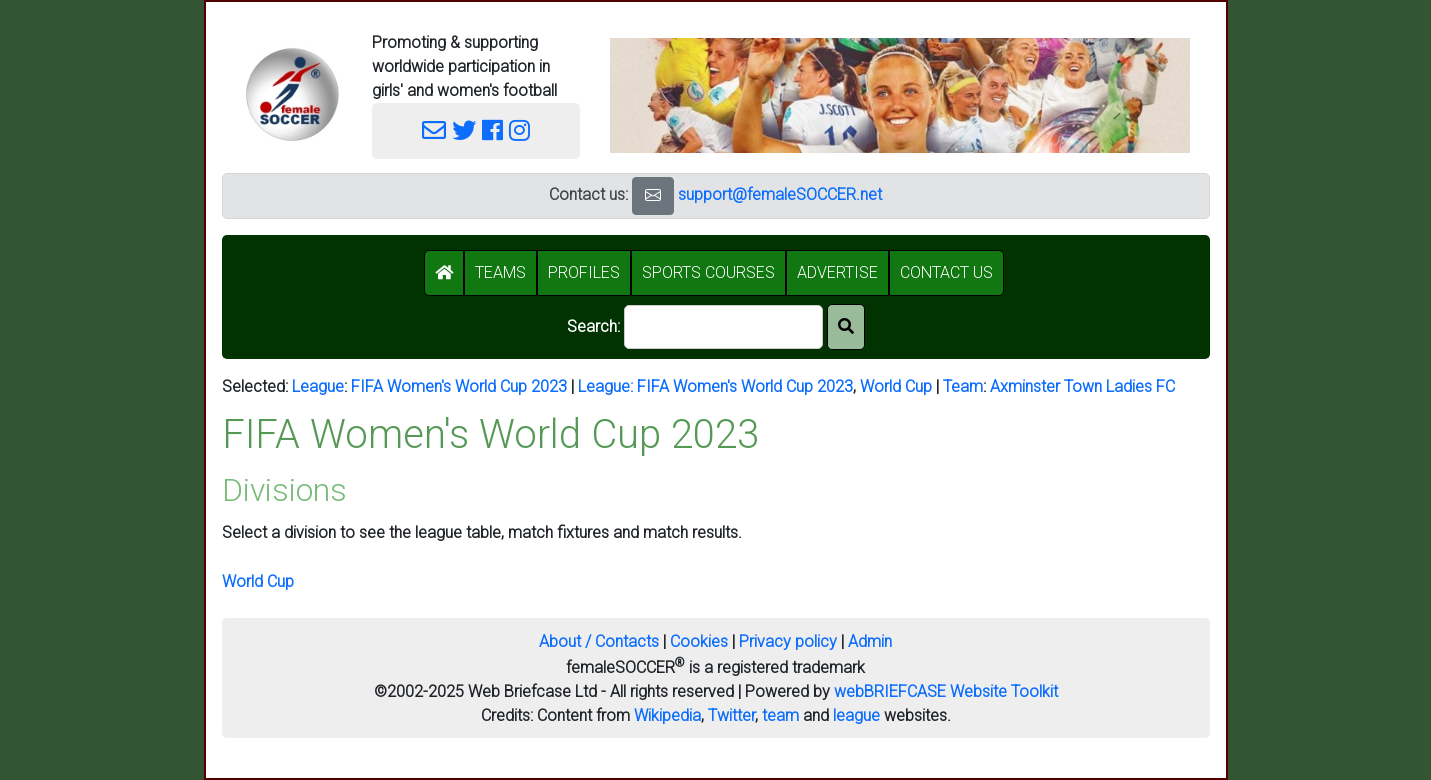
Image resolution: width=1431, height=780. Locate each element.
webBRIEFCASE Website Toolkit (946, 691)
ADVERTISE (837, 272)
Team (963, 386)
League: (607, 386)
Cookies (699, 641)
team (780, 715)
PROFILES (584, 272)
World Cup (896, 386)
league (856, 715)
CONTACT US (946, 272)
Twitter (731, 715)
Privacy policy (788, 641)
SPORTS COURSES (708, 272)
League (318, 386)
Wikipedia (667, 715)
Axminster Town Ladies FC (1082, 386)
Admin (870, 641)
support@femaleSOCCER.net (780, 194)
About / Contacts (599, 641)
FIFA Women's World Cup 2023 (459, 386)
